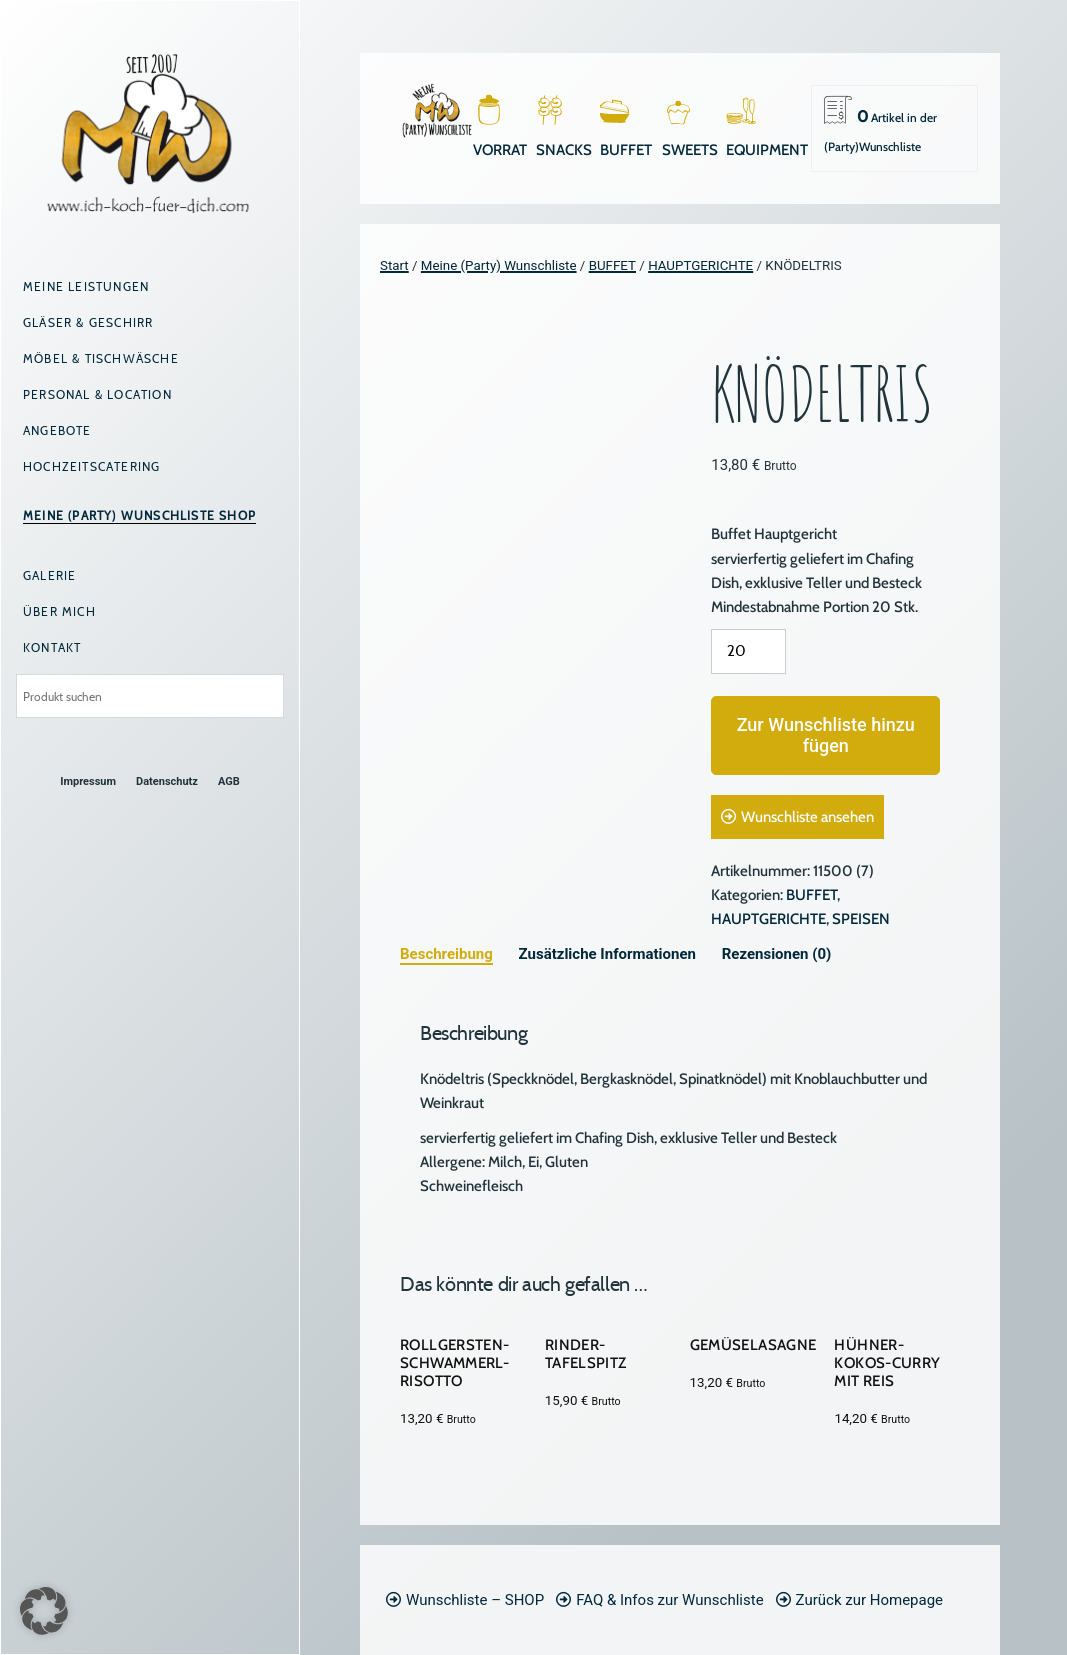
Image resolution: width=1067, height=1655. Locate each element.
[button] (44, 1611)
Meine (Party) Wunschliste (499, 265)
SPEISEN (861, 919)
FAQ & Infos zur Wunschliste (669, 1600)
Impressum (88, 781)
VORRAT (500, 150)
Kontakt (52, 647)
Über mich (59, 611)
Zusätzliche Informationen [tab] (607, 954)
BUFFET (626, 150)
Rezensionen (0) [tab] (777, 954)
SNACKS (564, 150)
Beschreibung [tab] (446, 954)
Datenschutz (167, 781)
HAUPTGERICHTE (700, 265)
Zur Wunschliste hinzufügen (826, 735)
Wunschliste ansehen (807, 817)
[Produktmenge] (748, 651)
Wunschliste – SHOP (475, 1600)
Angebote (57, 430)
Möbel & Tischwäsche (101, 358)
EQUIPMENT (767, 150)
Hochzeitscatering (91, 466)
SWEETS (690, 150)
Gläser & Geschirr (88, 322)
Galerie (49, 575)
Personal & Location (97, 394)
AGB (229, 781)
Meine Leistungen (86, 286)
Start (394, 265)
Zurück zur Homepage (869, 1600)
